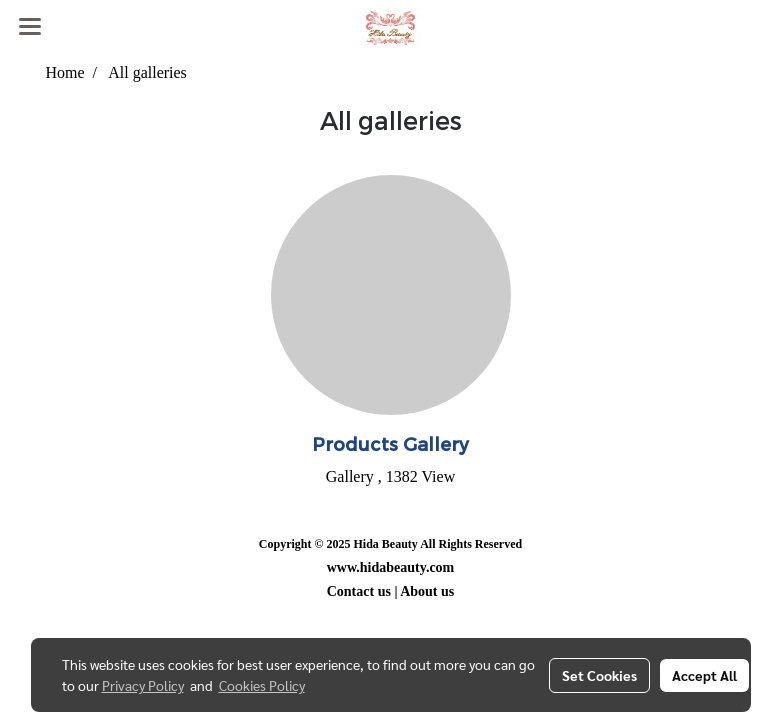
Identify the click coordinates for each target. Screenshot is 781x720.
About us (427, 591)
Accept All (704, 675)
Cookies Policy (262, 685)
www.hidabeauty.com (391, 567)
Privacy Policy (143, 685)
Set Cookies (599, 675)
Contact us (359, 591)
